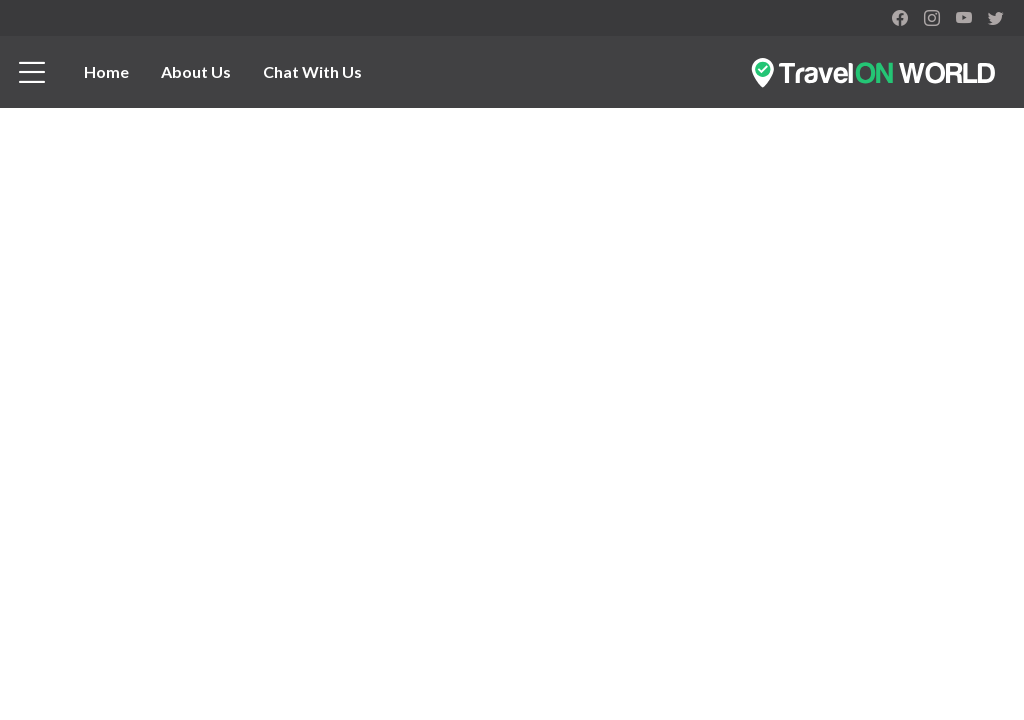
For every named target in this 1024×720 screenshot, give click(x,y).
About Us (196, 71)
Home (106, 71)
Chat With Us (312, 71)
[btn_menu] (32, 72)
